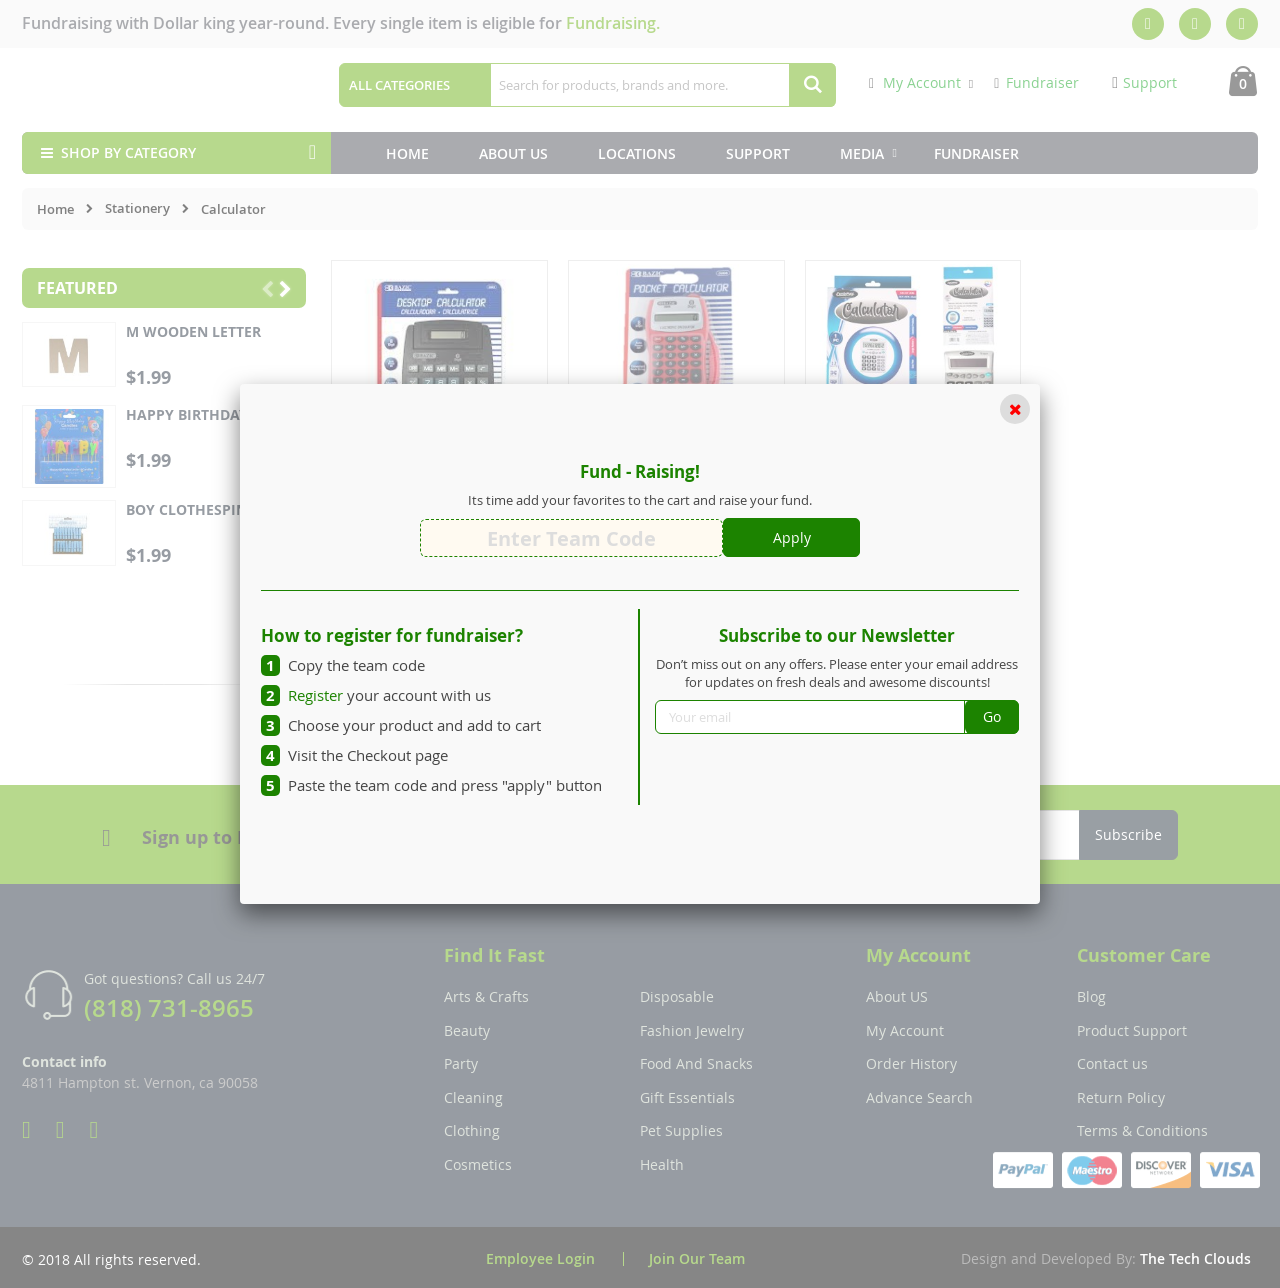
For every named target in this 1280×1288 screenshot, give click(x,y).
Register (315, 695)
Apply (792, 537)
